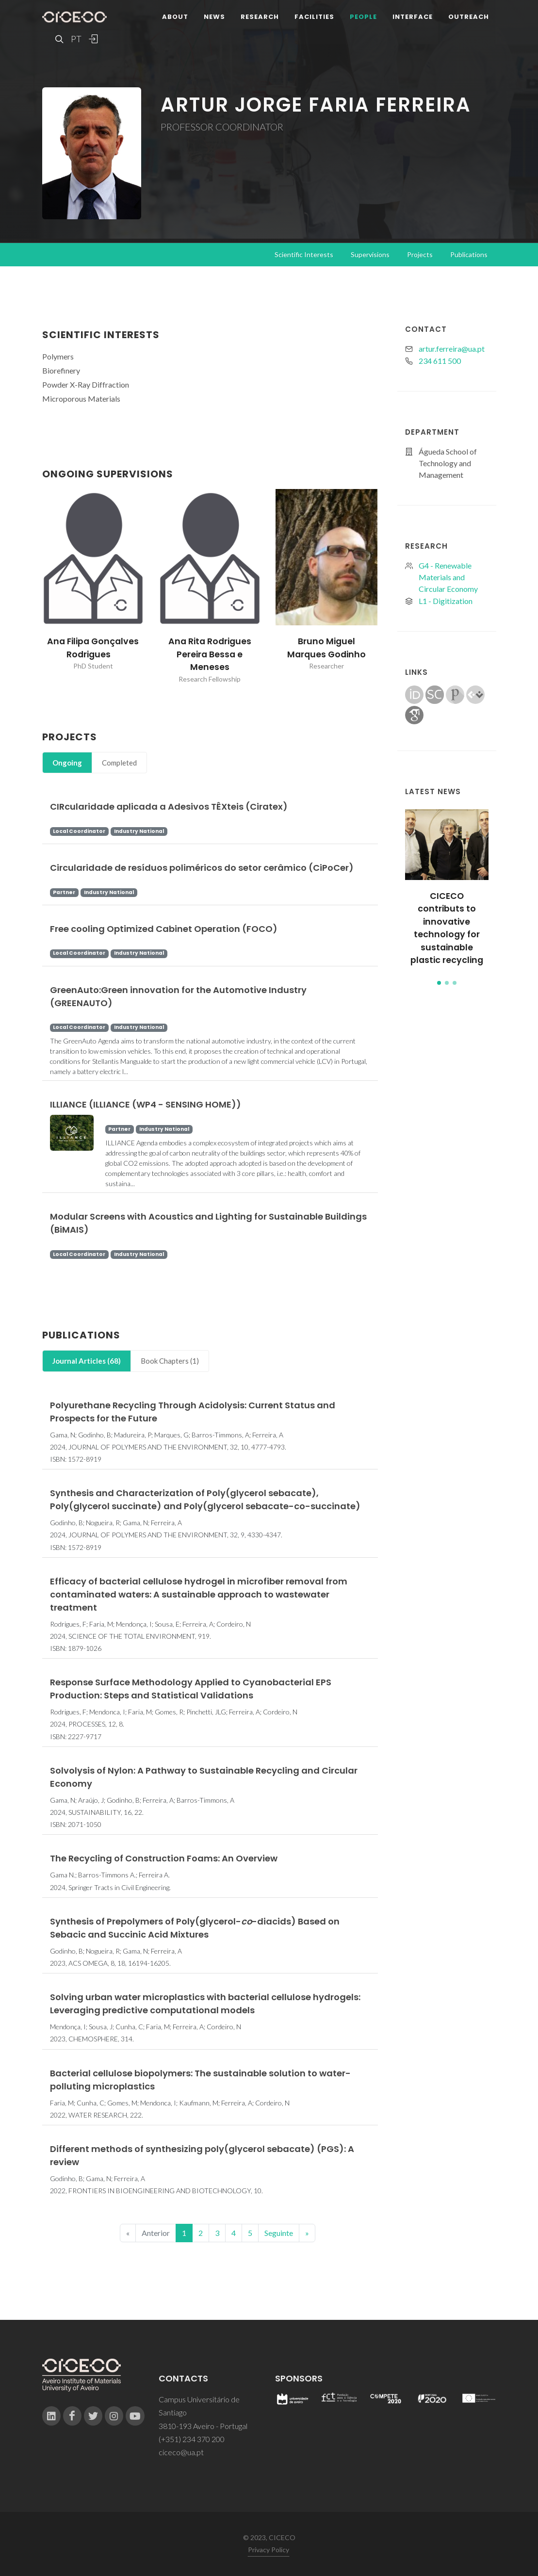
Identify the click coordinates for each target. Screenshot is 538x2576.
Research (260, 16)
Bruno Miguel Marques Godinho (326, 648)
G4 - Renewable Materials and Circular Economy (448, 577)
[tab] (67, 762)
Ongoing (67, 762)
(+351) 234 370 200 (192, 2439)
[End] (307, 2233)
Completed (119, 762)
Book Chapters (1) (170, 1360)
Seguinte (278, 2232)
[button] (439, 983)
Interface (412, 16)
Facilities (314, 16)
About (175, 16)
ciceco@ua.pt (181, 2452)
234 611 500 (440, 360)
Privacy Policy (268, 2549)
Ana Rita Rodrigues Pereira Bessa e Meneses (209, 654)
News (214, 16)
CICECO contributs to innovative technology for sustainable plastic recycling (446, 928)
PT (76, 39)
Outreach (468, 16)
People (363, 16)
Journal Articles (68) (86, 1360)
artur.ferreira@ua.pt (452, 348)
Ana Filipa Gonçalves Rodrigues (93, 648)
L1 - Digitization (446, 600)
